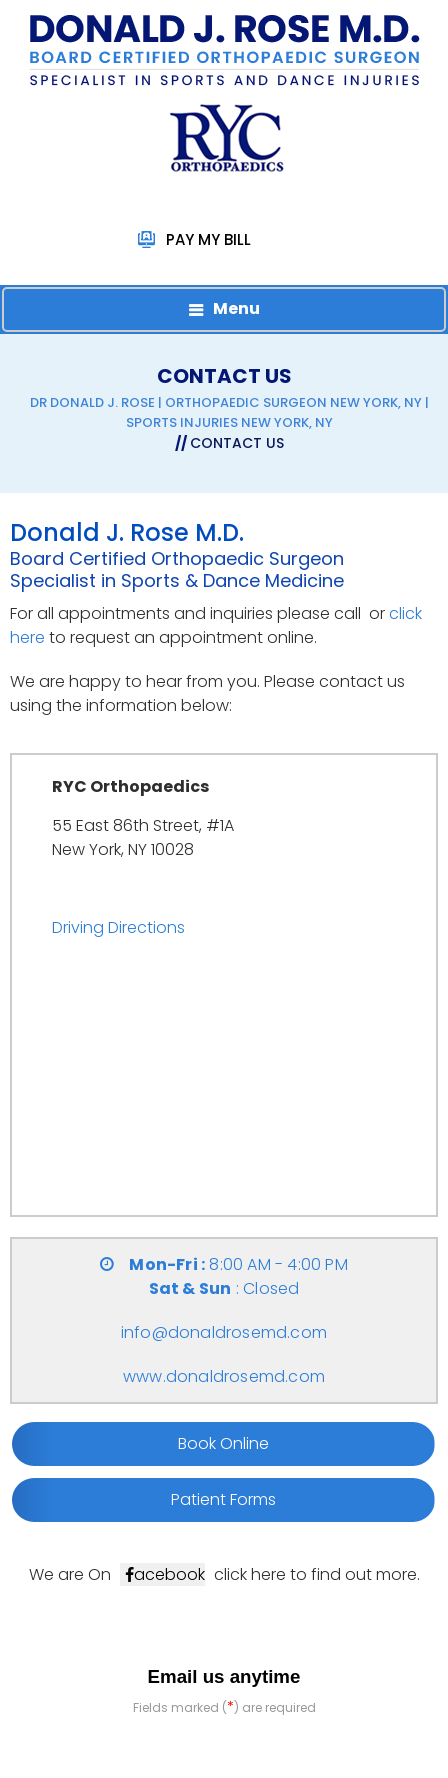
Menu (236, 308)
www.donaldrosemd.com (224, 1376)
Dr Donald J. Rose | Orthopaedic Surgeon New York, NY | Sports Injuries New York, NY (229, 412)
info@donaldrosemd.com (224, 1332)
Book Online (223, 1443)
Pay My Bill (208, 239)
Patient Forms (223, 1499)
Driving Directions (118, 927)
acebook (169, 1574)
